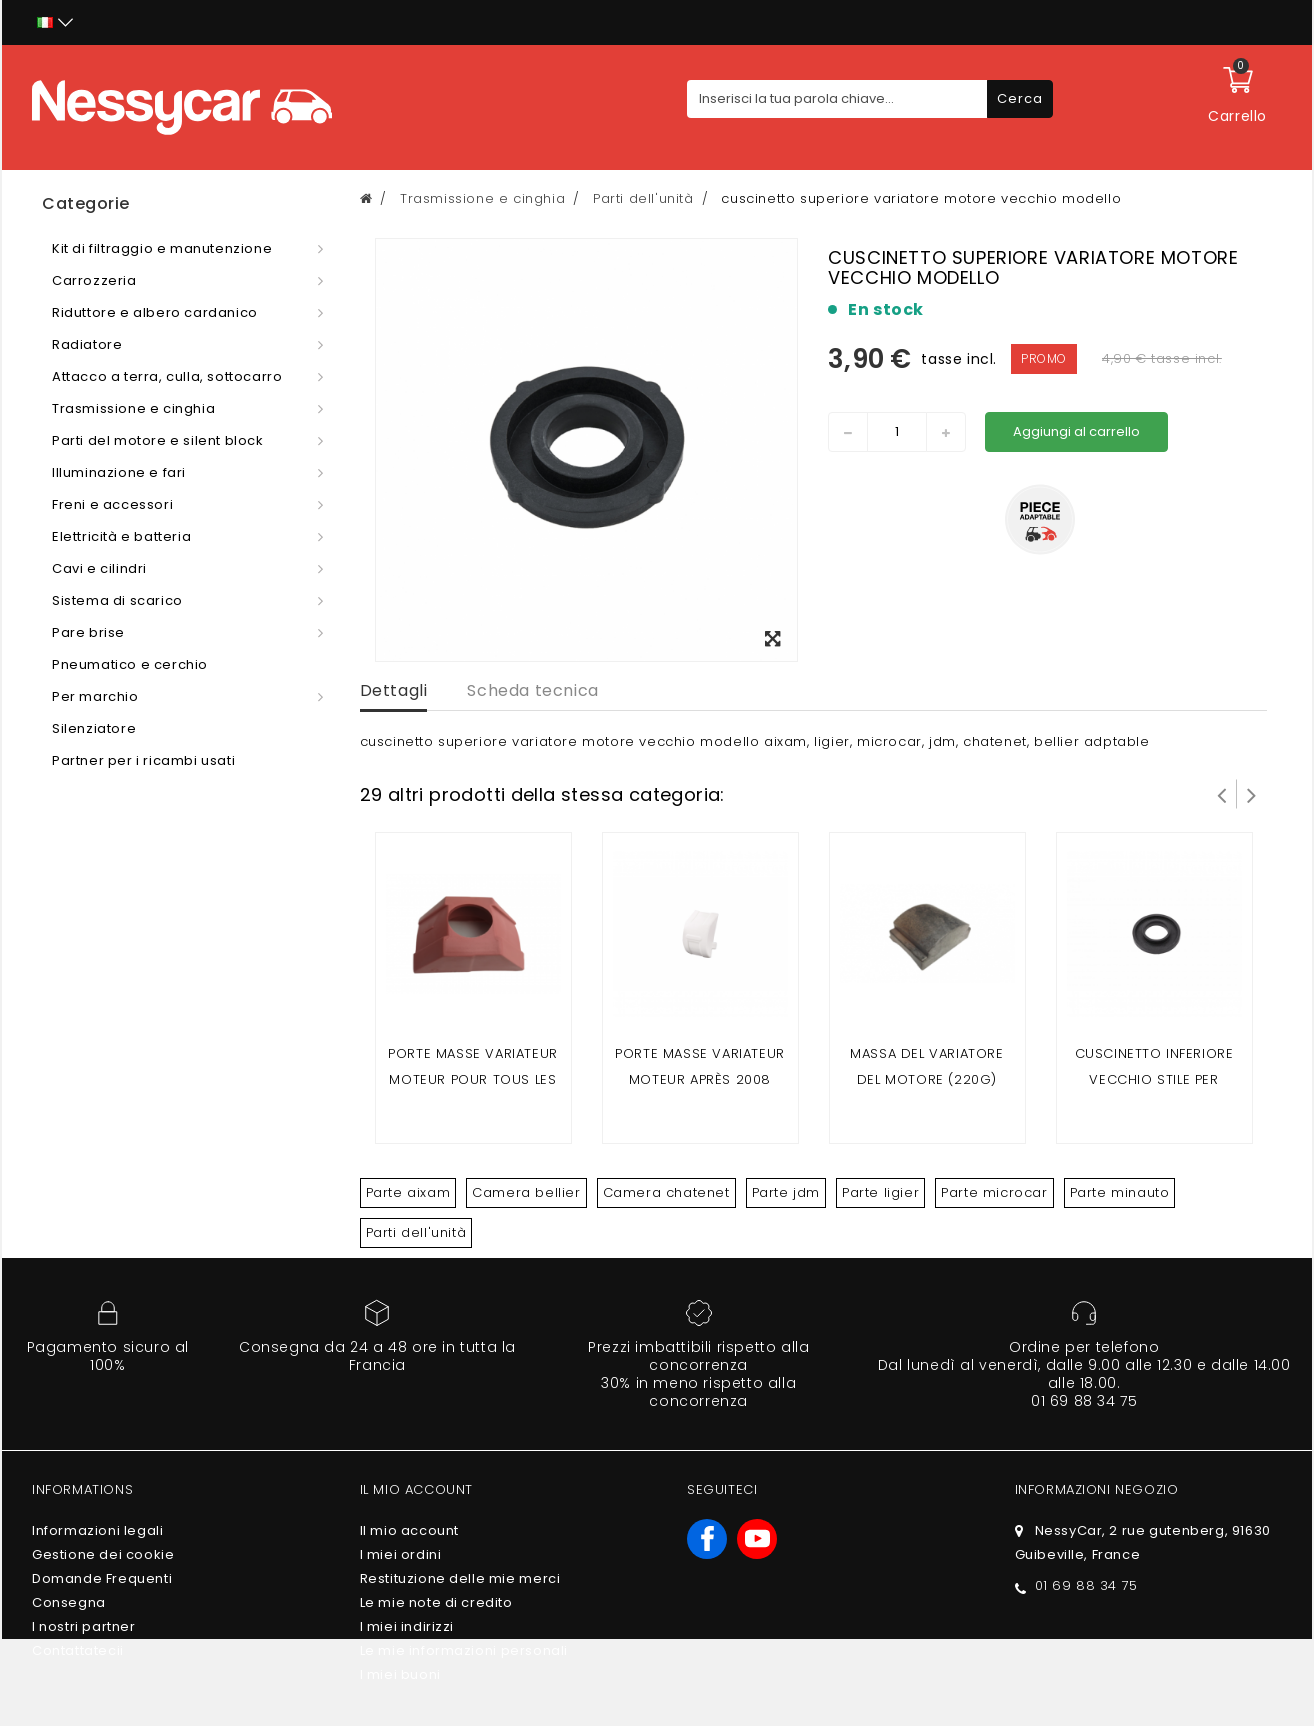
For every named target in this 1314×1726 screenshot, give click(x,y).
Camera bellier (526, 1192)
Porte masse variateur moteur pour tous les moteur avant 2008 (473, 1079)
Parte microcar (994, 1192)
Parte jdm (786, 1192)
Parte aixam (408, 1192)
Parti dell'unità (416, 1232)
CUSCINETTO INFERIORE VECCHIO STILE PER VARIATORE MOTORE (1154, 1079)
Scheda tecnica (532, 690)
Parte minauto (1120, 1192)
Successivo (1252, 794)
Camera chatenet (666, 1192)
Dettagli (394, 690)
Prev (1222, 794)
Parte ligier (880, 1192)
